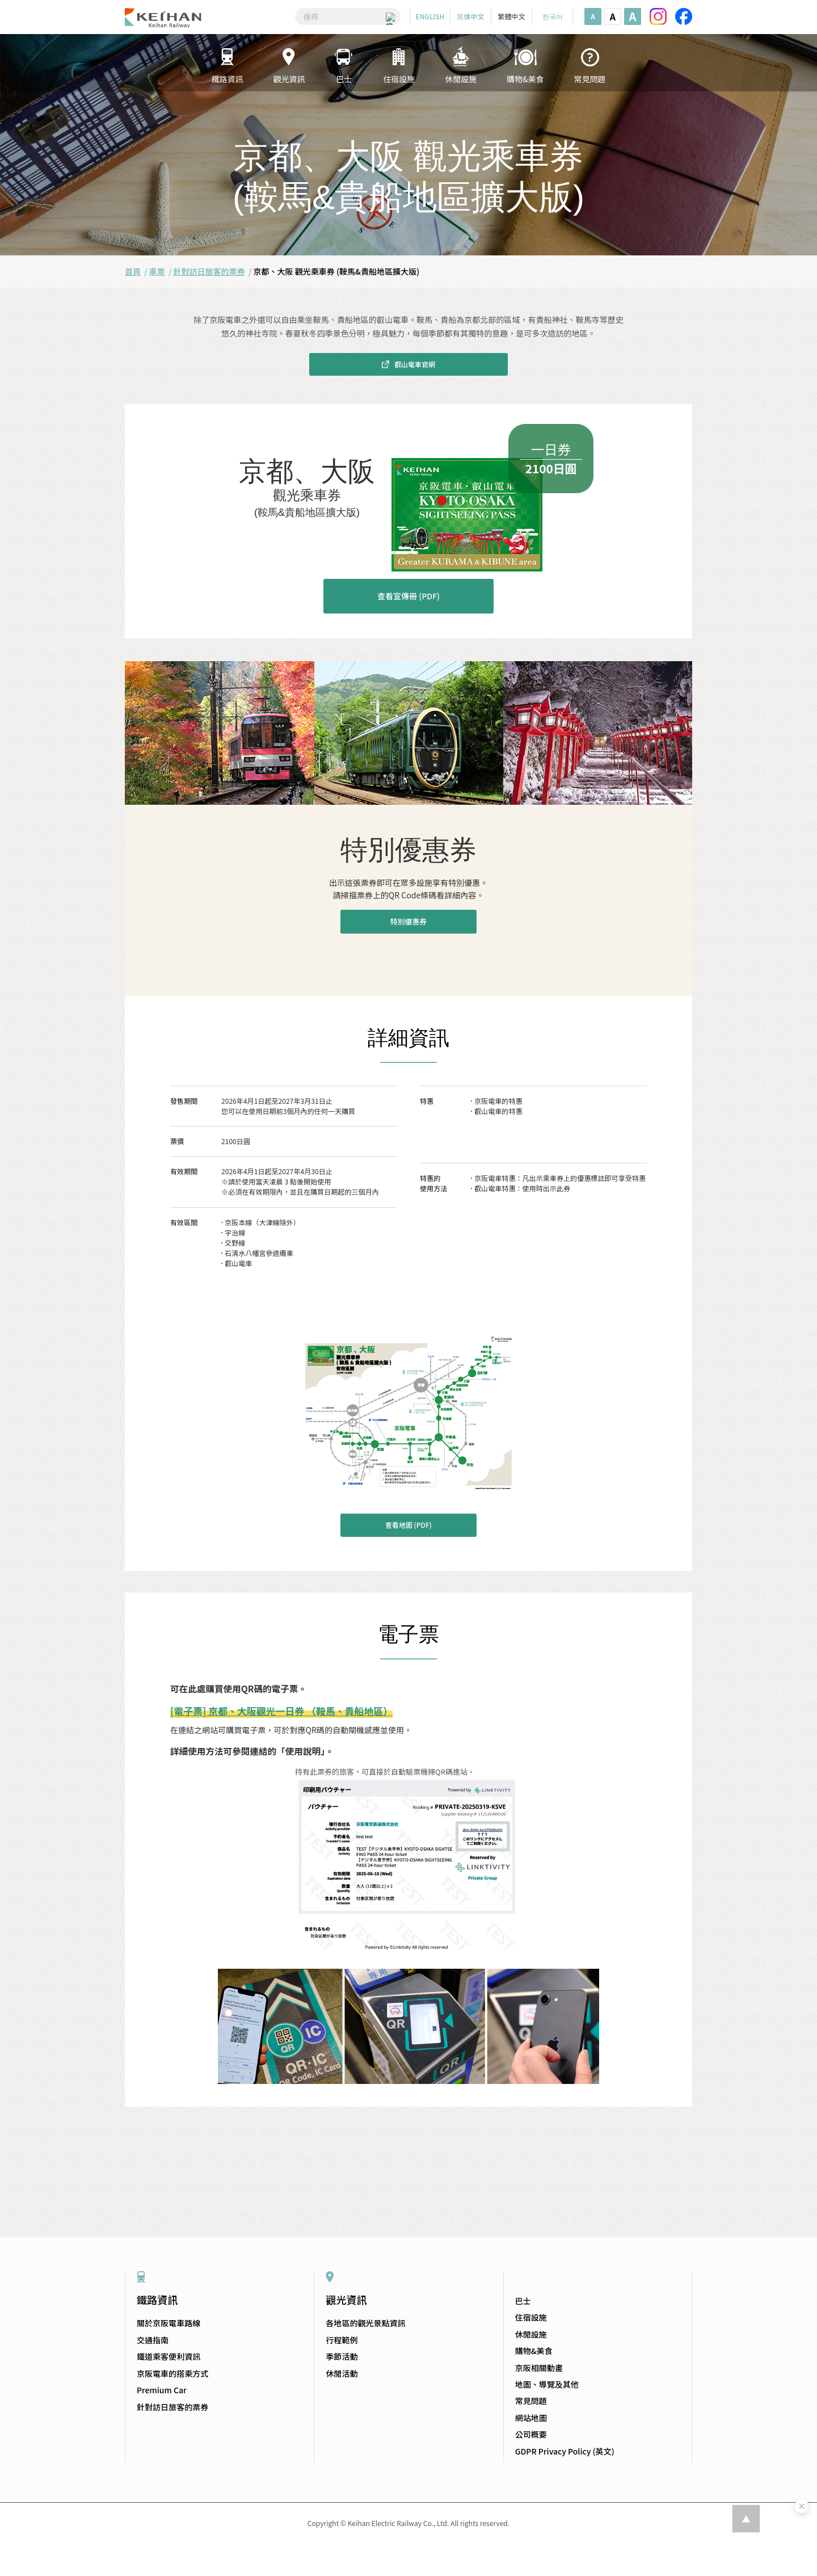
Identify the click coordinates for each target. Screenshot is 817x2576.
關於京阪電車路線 (168, 2323)
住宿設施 (531, 2317)
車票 (157, 271)
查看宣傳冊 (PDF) (408, 596)
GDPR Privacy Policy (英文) (564, 2451)
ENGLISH (429, 16)
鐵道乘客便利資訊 (168, 2356)
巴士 (523, 2300)
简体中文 (470, 16)
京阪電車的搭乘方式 (172, 2373)
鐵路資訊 (157, 2299)
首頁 (133, 271)
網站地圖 (531, 2417)
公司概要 (531, 2434)
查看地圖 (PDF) (408, 1524)
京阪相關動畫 (539, 2367)
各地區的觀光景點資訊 (365, 2323)
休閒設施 (531, 2334)
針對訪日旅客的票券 (209, 271)
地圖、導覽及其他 (547, 2384)
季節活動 (341, 2356)
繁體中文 (511, 16)
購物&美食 (534, 2350)
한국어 (552, 16)
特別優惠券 (408, 921)
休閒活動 (341, 2373)
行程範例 (341, 2340)
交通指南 (153, 2340)
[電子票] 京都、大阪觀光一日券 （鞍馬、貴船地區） (281, 1711)
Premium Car (162, 2390)
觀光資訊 (346, 2299)
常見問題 (531, 2400)
